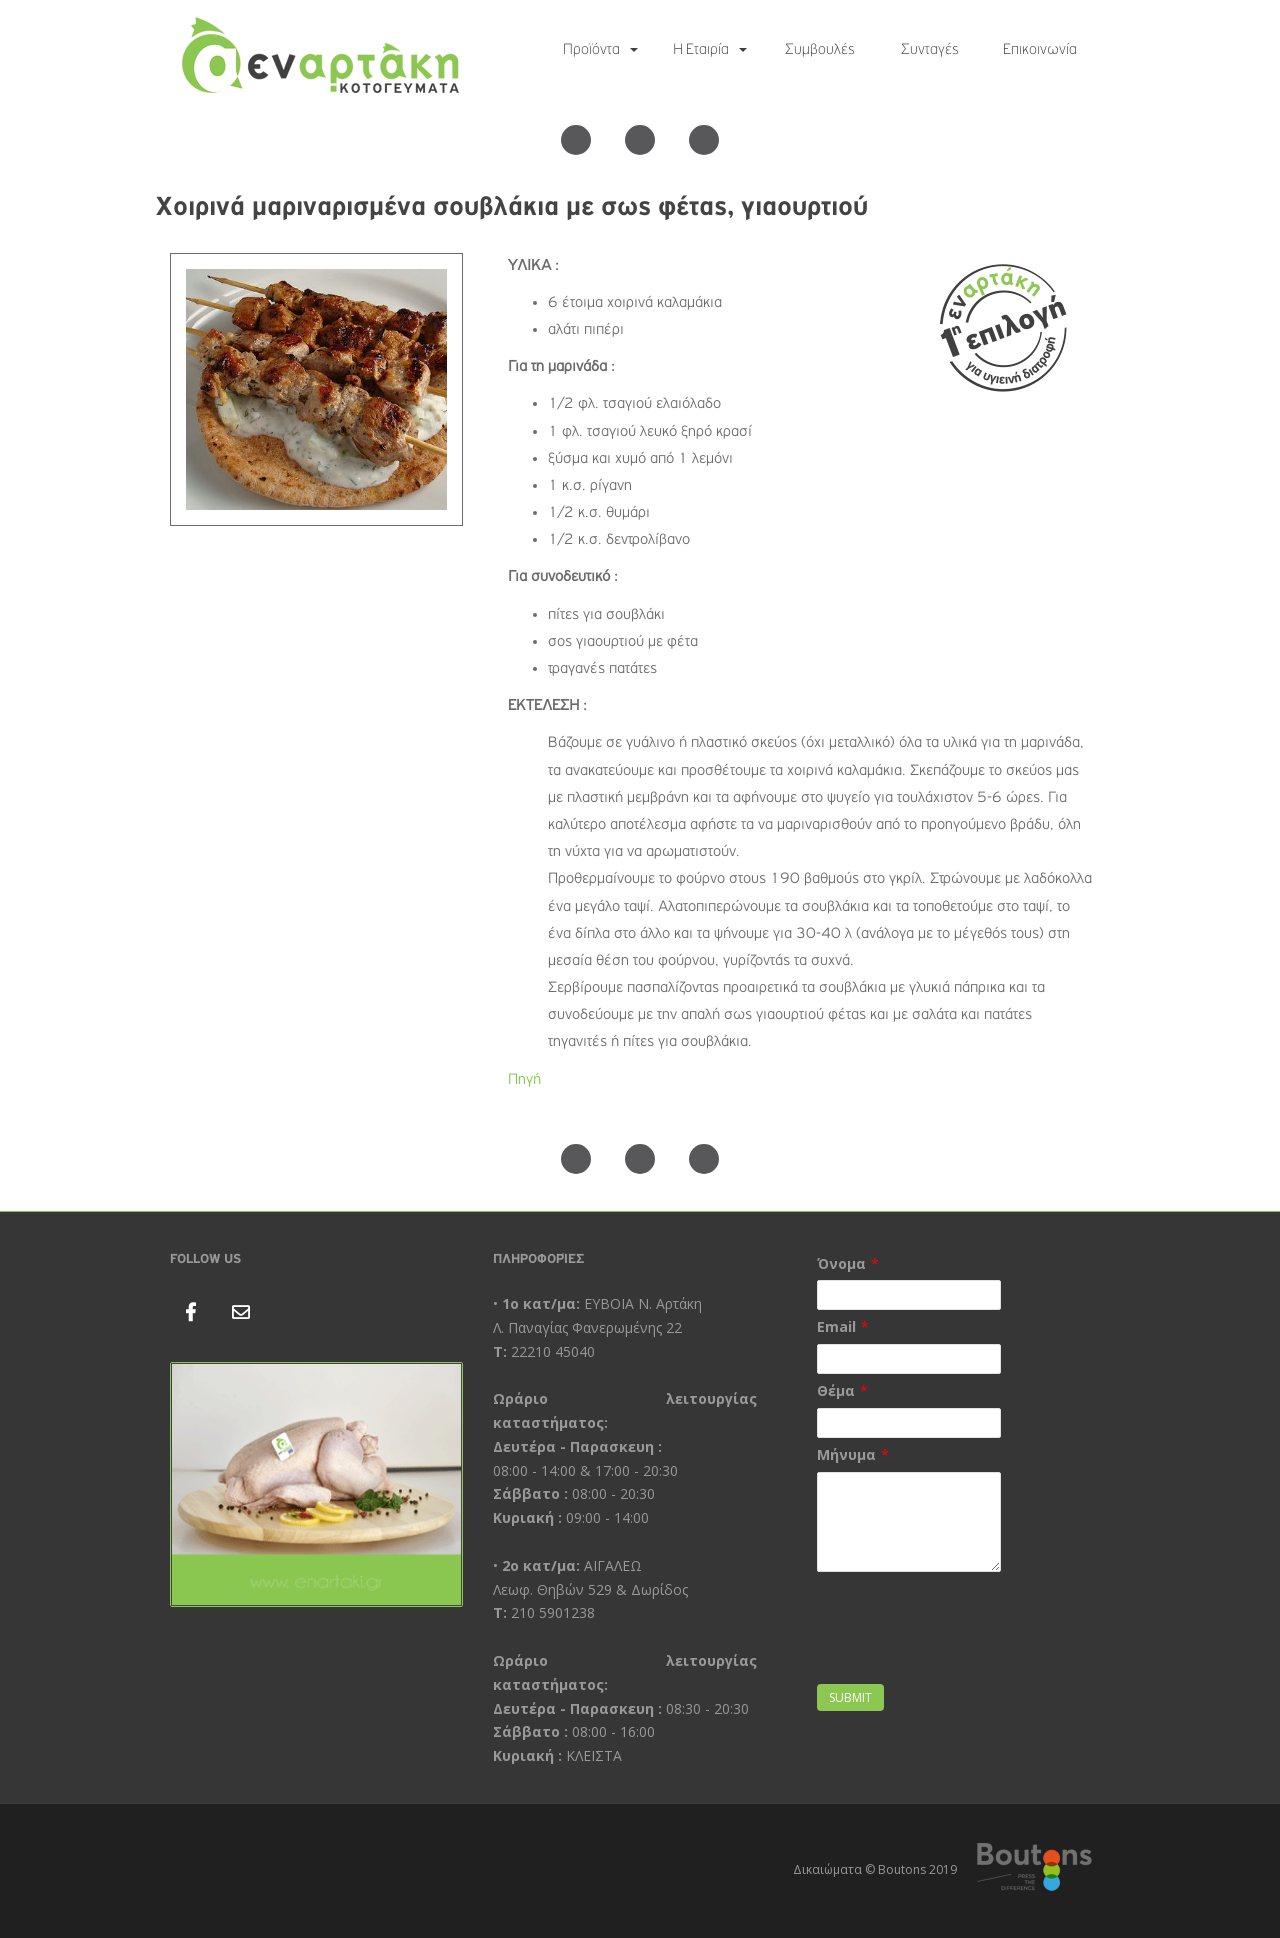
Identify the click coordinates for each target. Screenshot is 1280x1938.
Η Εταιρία (701, 50)
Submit (850, 1697)
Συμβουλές (820, 50)
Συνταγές (930, 50)
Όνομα (841, 1263)
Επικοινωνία (1040, 50)
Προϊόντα (591, 50)
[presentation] (969, 1640)
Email (836, 1326)
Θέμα (836, 1390)
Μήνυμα (846, 1454)
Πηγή (524, 1080)
